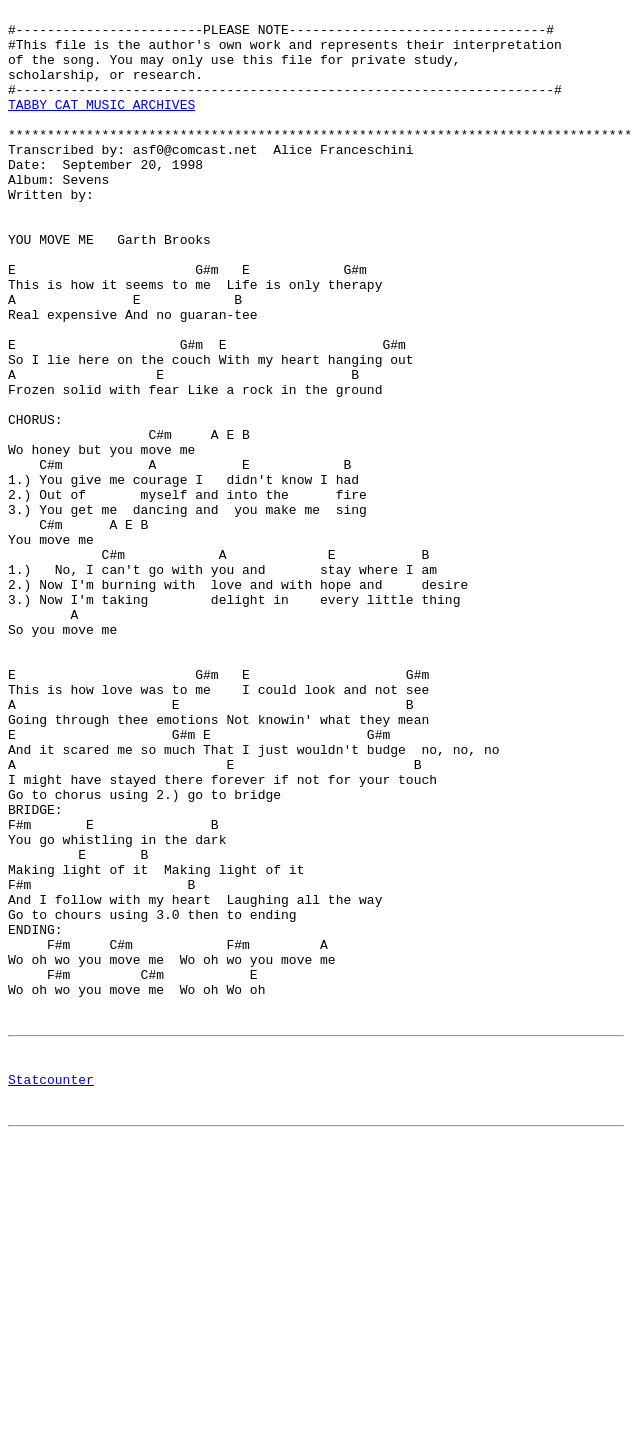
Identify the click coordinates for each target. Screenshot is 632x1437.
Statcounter (51, 1292)
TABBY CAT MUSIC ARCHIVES (101, 125)
